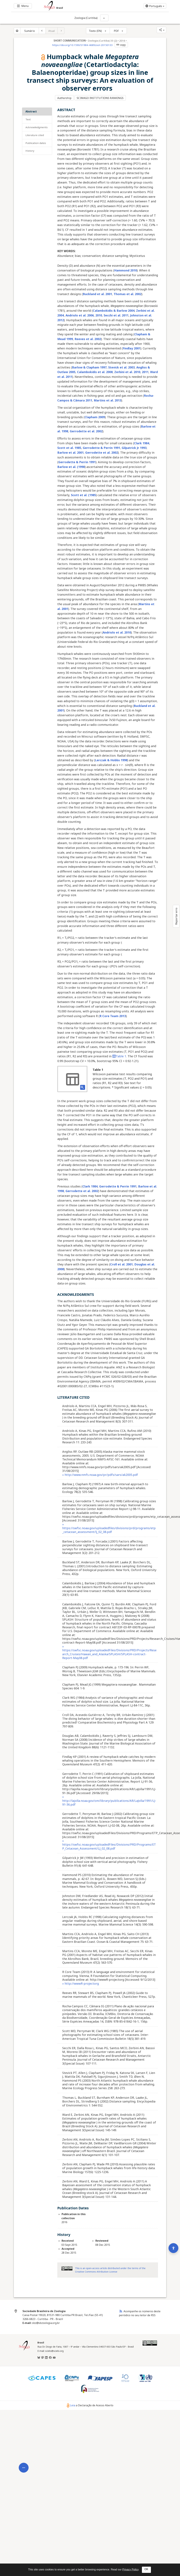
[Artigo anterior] (42, 30)
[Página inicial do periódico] (17, 30)
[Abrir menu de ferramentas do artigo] (24, 2396)
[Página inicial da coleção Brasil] (24, 2349)
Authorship (64, 97)
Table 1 (119, 1055)
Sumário (29, 31)
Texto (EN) (95, 31)
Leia (71, 2404)
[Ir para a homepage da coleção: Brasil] (77, 6)
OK (146, 2569)
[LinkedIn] (46, 2356)
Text (28, 118)
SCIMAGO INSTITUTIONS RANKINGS (101, 97)
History (29, 149)
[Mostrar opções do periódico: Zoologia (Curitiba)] (104, 18)
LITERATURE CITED (34, 133)
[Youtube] (54, 2356)
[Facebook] (50, 2356)
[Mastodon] (42, 2356)
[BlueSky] (38, 2356)
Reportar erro (176, 916)
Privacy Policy (130, 2569)
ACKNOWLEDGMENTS (36, 126)
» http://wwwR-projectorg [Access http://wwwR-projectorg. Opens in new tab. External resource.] (80, 1982)
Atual (51, 31)
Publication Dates (35, 141)
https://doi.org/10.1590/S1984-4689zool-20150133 (82, 45)
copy (121, 45)
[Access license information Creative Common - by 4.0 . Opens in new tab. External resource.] (66, 2267)
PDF (116, 31)
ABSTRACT (31, 110)
